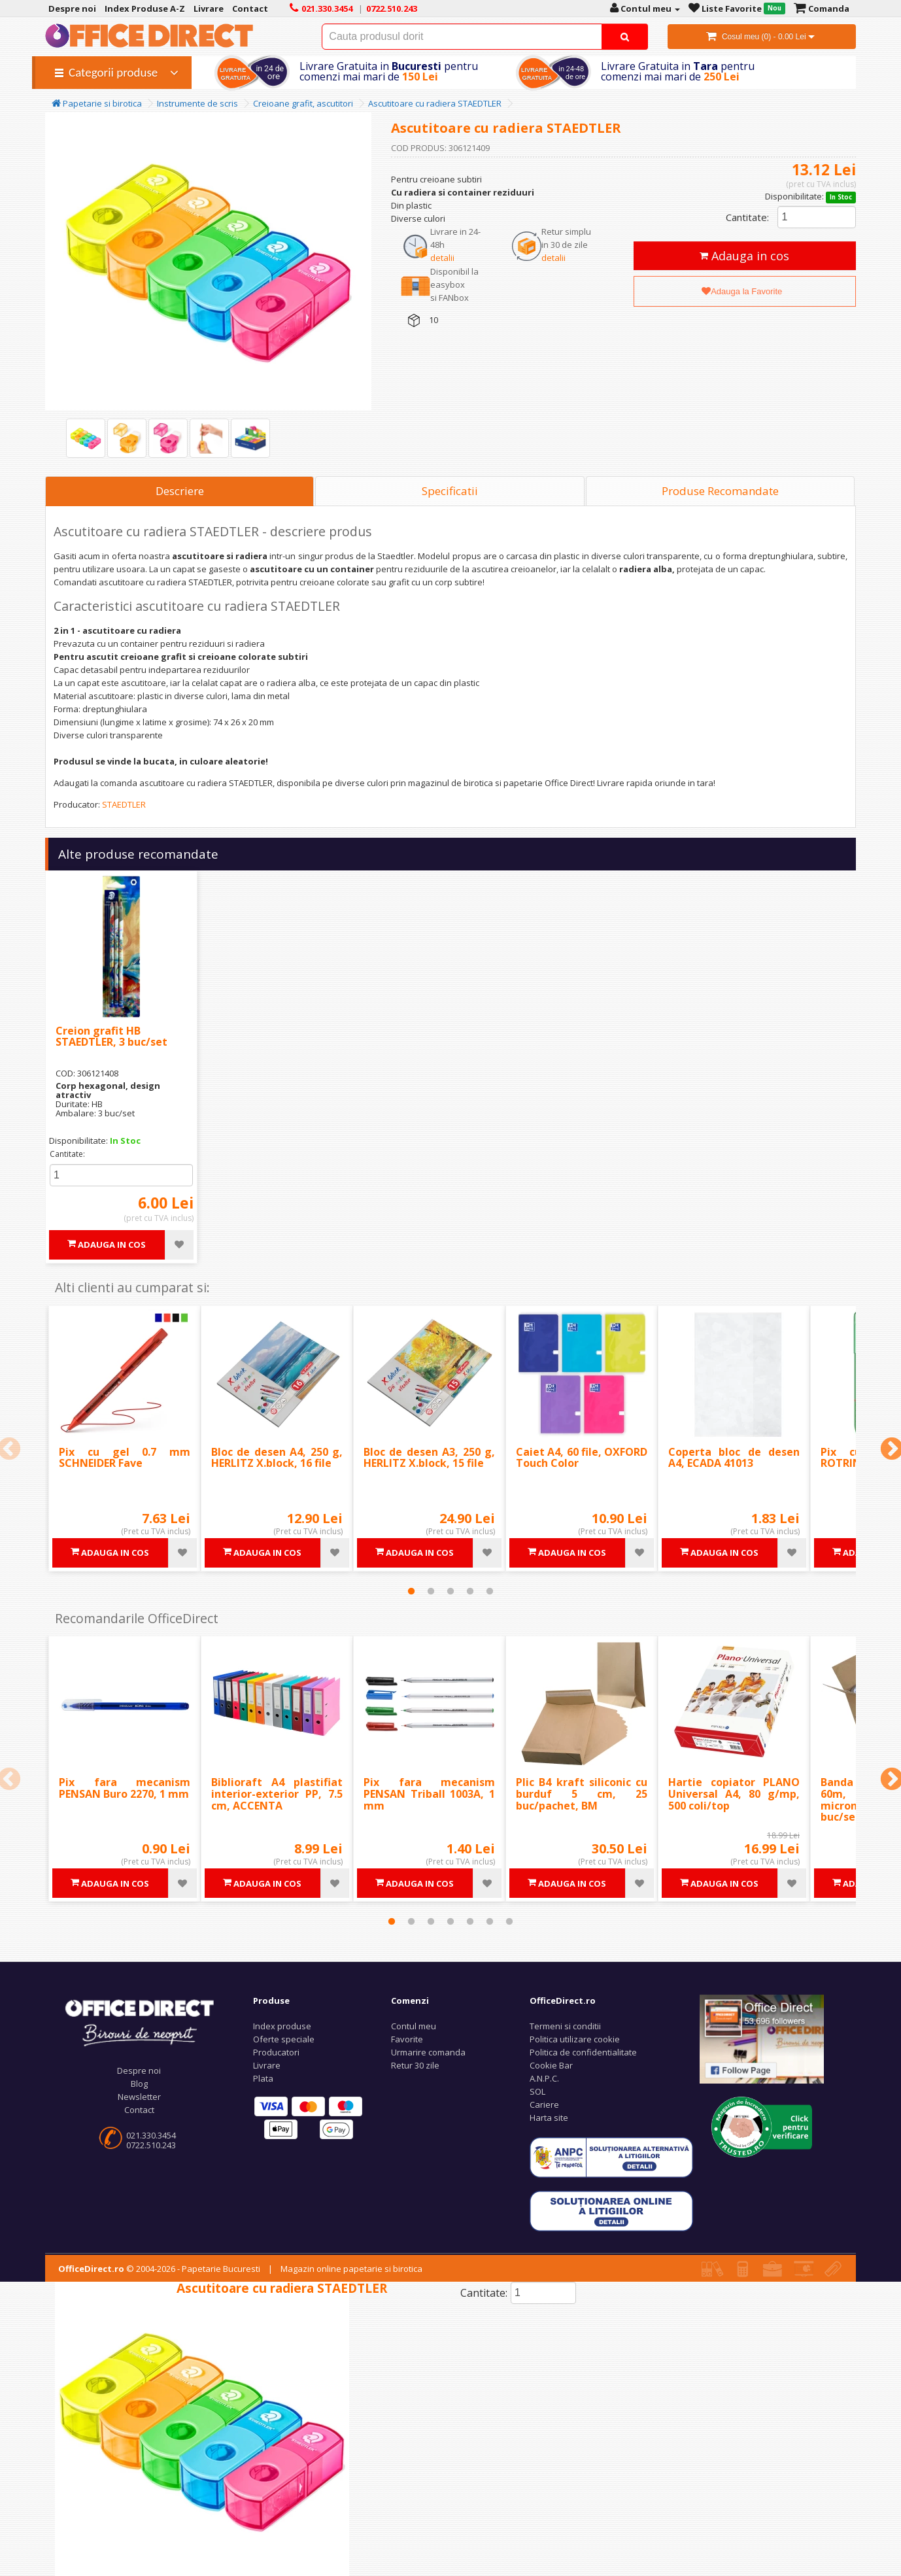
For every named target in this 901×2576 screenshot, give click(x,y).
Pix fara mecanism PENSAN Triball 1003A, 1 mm (429, 1793)
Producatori (276, 2052)
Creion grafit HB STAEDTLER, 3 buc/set (111, 1036)
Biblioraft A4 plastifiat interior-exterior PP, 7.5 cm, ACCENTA (277, 1793)
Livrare (266, 2065)
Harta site (549, 2117)
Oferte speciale (283, 2039)
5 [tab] (490, 1591)
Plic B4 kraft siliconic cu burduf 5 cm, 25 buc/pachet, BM (581, 1793)
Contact (139, 2110)
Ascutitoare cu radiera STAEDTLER (435, 103)
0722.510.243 (151, 2145)
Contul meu (413, 2026)
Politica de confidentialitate (583, 2052)
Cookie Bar (551, 2065)
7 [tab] (509, 1921)
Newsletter (139, 2097)
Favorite (407, 2039)
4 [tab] (470, 1591)
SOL (537, 2091)
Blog (139, 2083)
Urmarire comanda (428, 2052)
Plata (263, 2078)
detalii (442, 258)
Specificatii (450, 490)
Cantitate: (747, 217)
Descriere (180, 490)
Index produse (282, 2026)
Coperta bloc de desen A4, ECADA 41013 (734, 1458)
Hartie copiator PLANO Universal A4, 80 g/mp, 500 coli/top (734, 1793)
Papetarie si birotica (97, 103)
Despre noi (139, 2070)
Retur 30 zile (415, 2065)
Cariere (544, 2104)
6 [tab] (490, 1921)
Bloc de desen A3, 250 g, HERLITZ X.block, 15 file (429, 1458)
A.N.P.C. (544, 2078)
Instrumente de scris (197, 103)
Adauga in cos (744, 256)
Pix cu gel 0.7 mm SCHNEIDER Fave (124, 1458)
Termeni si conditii (565, 2026)
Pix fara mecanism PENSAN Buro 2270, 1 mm (124, 1788)
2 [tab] (431, 1591)
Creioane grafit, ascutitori (303, 103)
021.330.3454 (151, 2135)
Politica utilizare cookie (575, 2039)
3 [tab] (450, 1591)
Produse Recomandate (720, 490)
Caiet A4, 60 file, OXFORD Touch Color (581, 1458)
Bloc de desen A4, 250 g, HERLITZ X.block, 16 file (277, 1458)
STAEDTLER (124, 804)
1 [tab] (411, 1591)
